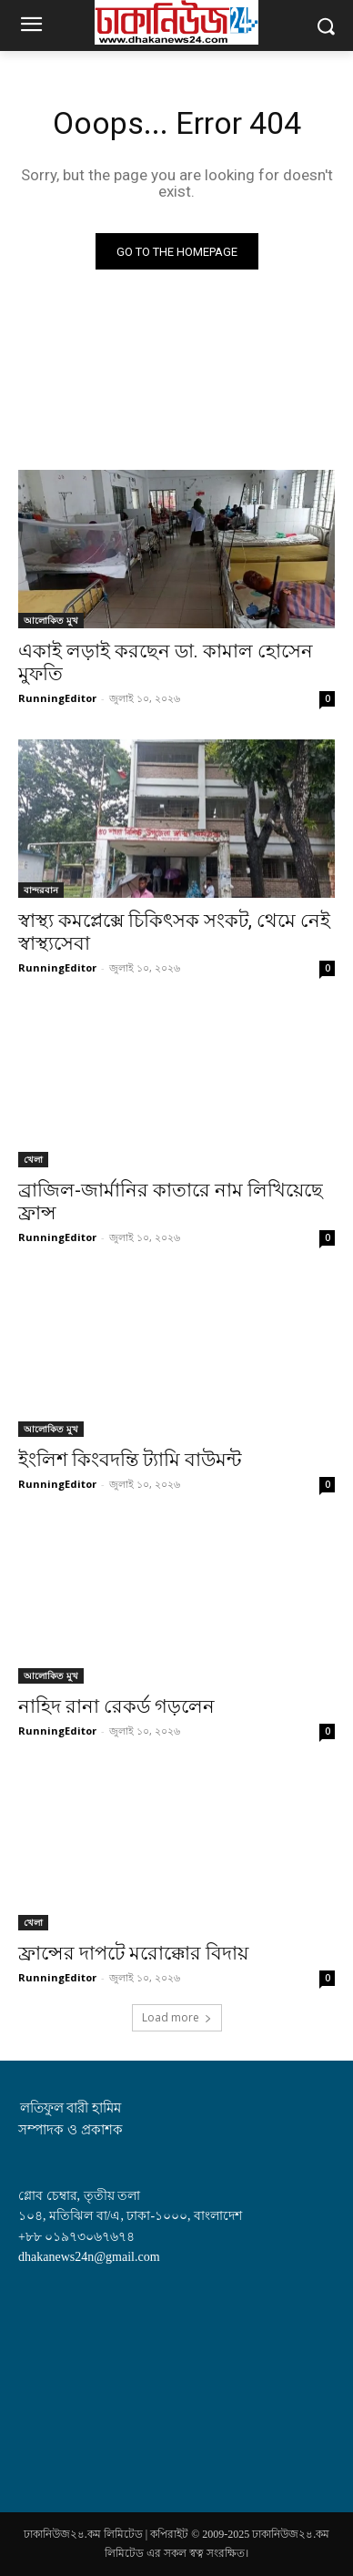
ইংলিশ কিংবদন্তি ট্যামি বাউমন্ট (130, 1460)
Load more (177, 2017)
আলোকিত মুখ (51, 620)
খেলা (33, 1159)
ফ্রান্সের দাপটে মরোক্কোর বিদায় (133, 1953)
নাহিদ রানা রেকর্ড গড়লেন (116, 1706)
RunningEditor (57, 698)
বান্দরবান (41, 889)
